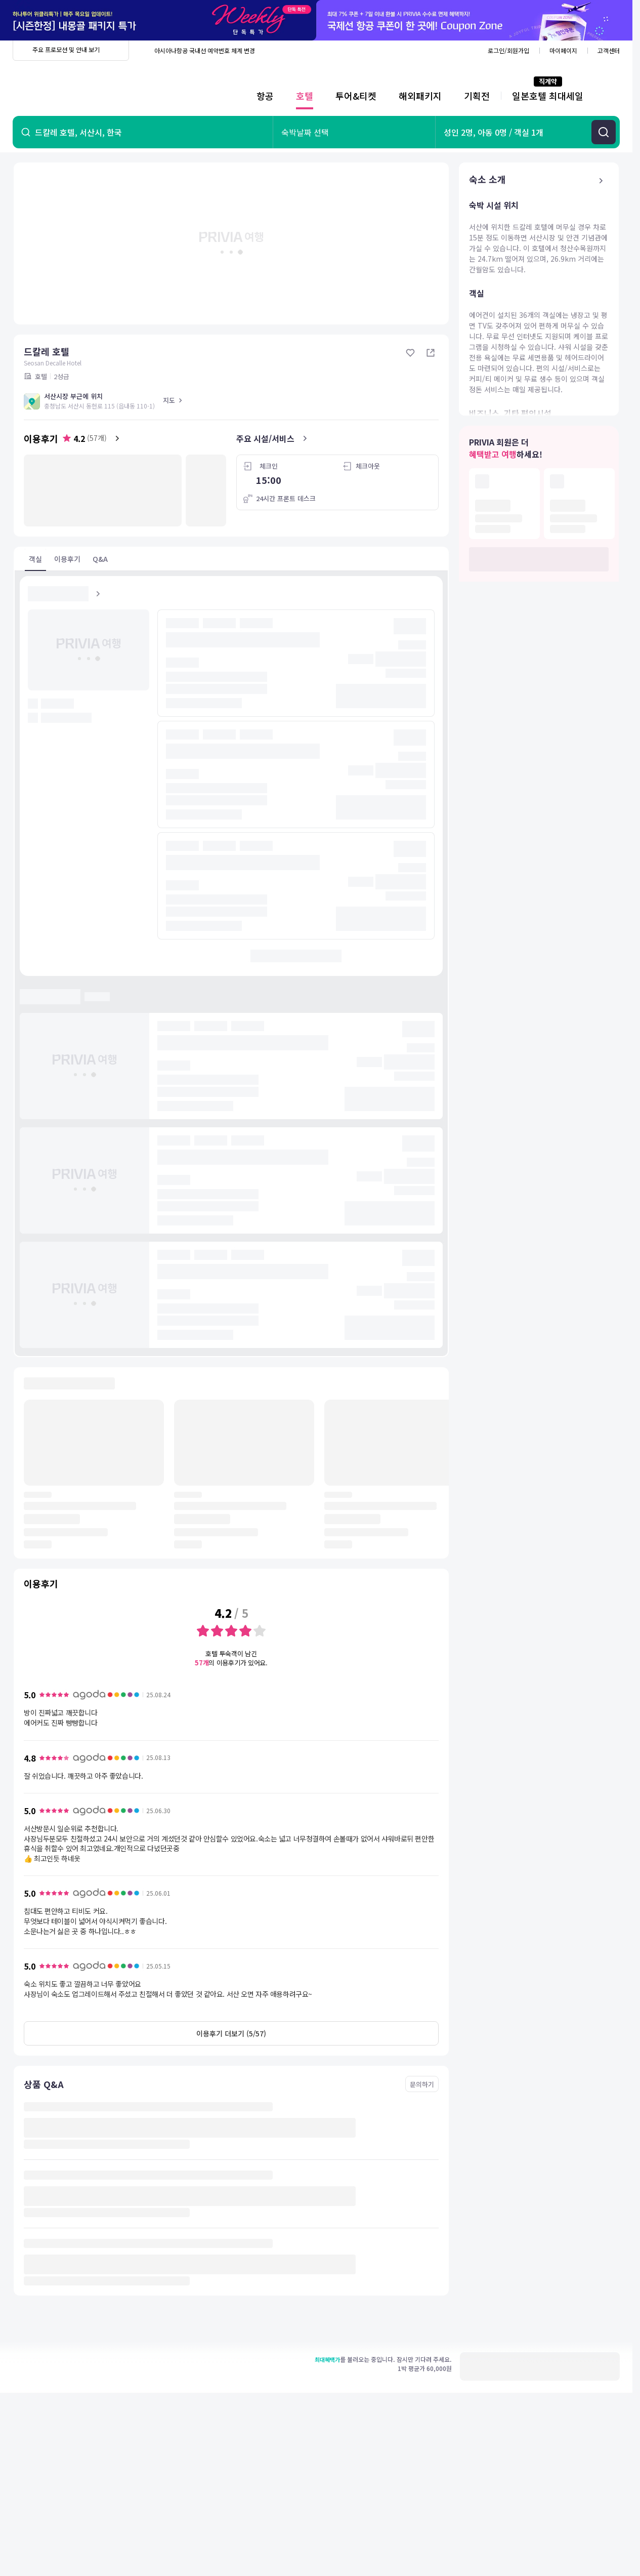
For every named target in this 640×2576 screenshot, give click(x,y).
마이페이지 (563, 50)
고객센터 (609, 50)
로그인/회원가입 (508, 50)
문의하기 (422, 2084)
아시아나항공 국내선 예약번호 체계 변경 (204, 50)
